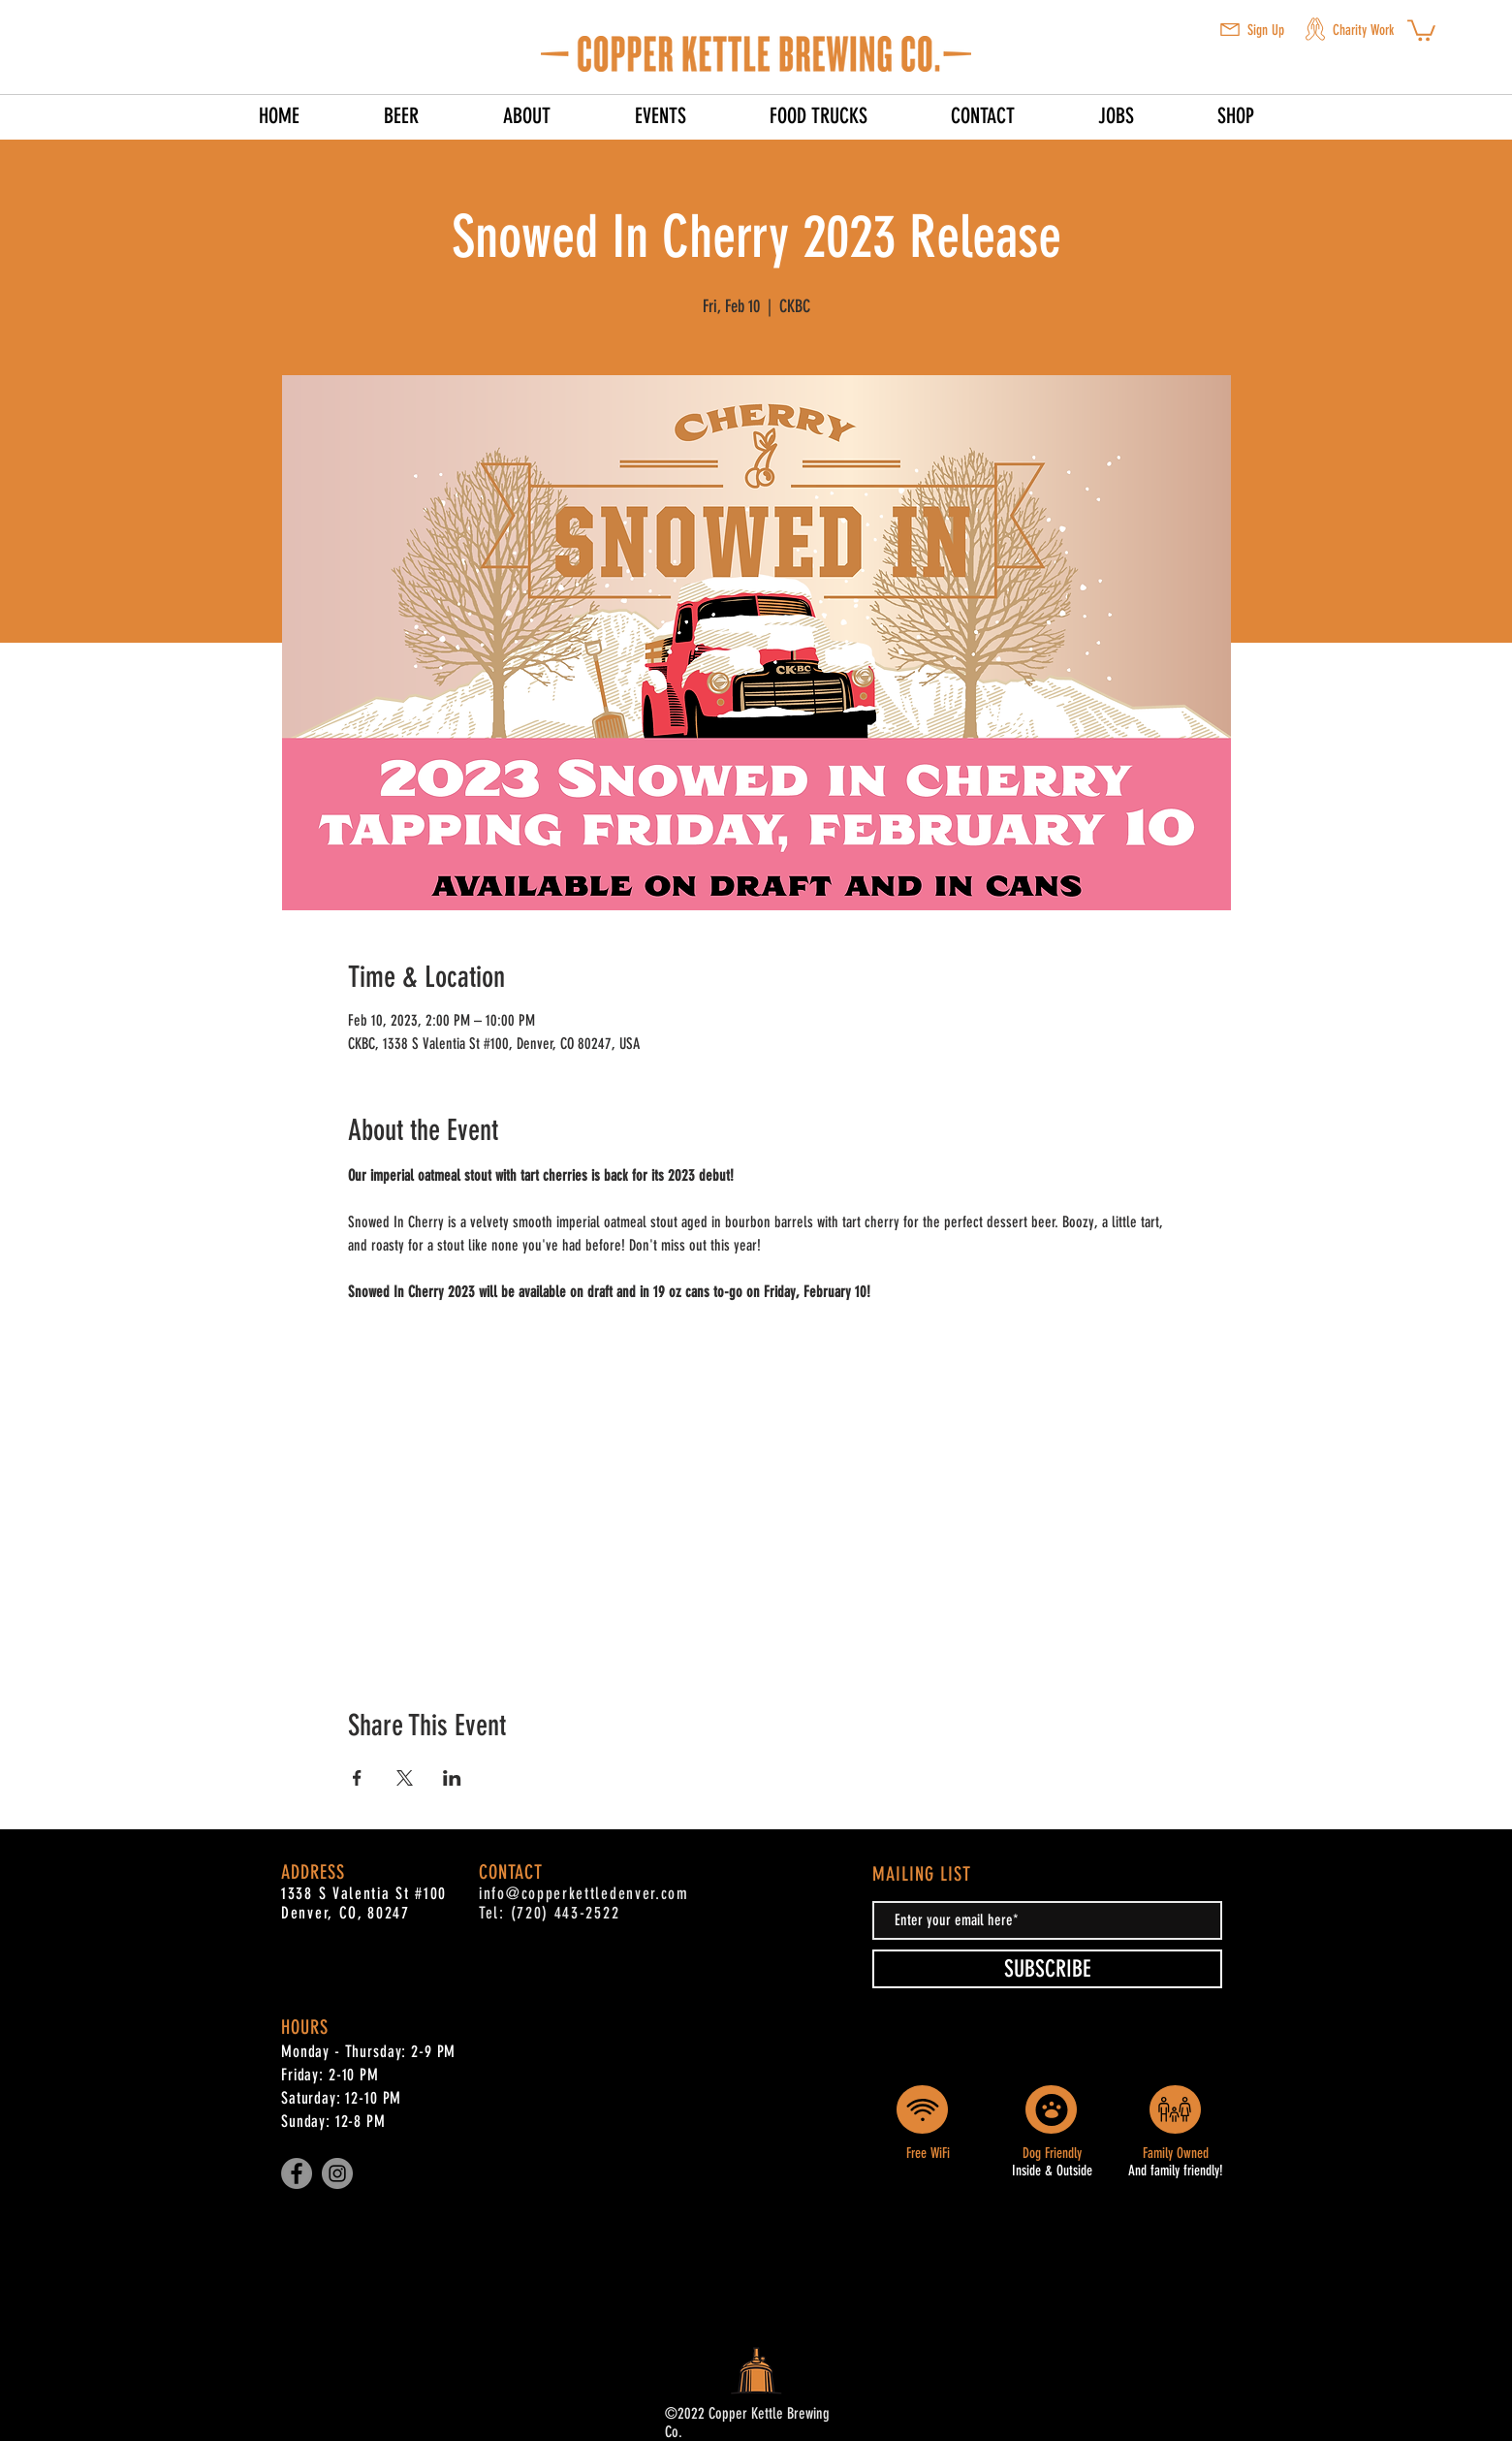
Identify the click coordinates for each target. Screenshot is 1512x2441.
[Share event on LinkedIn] (452, 1778)
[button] (1230, 29)
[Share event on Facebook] (357, 1778)
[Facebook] (296, 2173)
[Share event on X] (404, 1778)
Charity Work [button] (1363, 30)
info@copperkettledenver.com (584, 1893)
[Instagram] (337, 2173)
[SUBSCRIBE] (1047, 1969)
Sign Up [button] (1265, 30)
